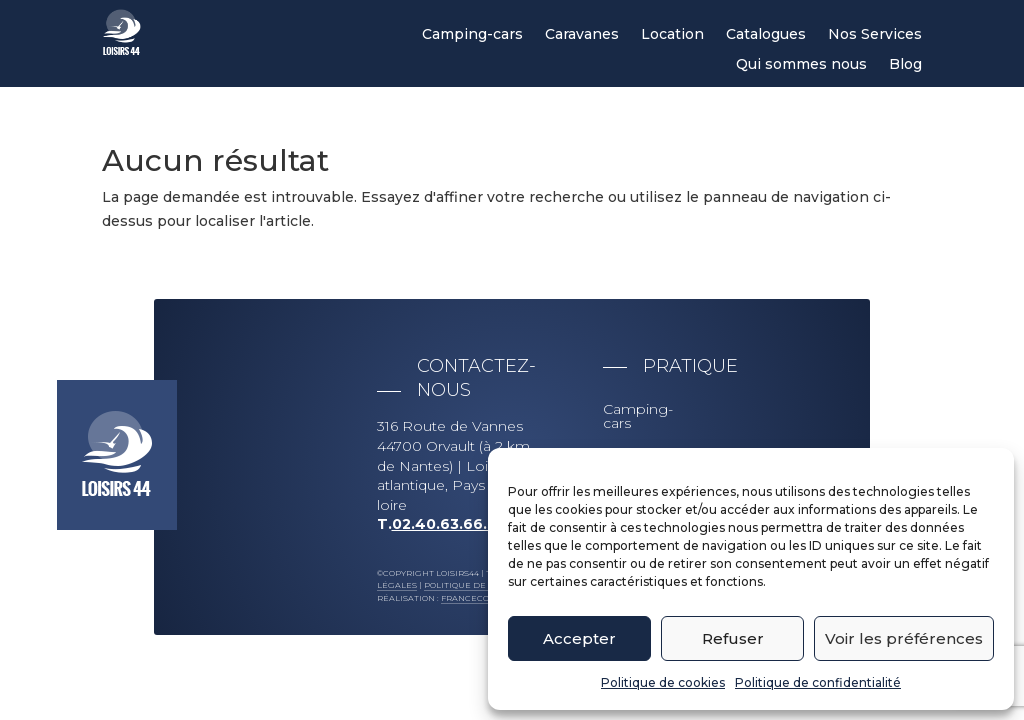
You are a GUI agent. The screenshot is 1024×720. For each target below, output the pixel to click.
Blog (905, 65)
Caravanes (582, 35)
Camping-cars (472, 35)
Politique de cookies (663, 682)
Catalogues (766, 35)
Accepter (579, 638)
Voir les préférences (904, 638)
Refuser (733, 638)
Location (672, 35)
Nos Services (875, 35)
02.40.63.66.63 (449, 524)
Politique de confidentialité (818, 682)
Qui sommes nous (801, 65)
